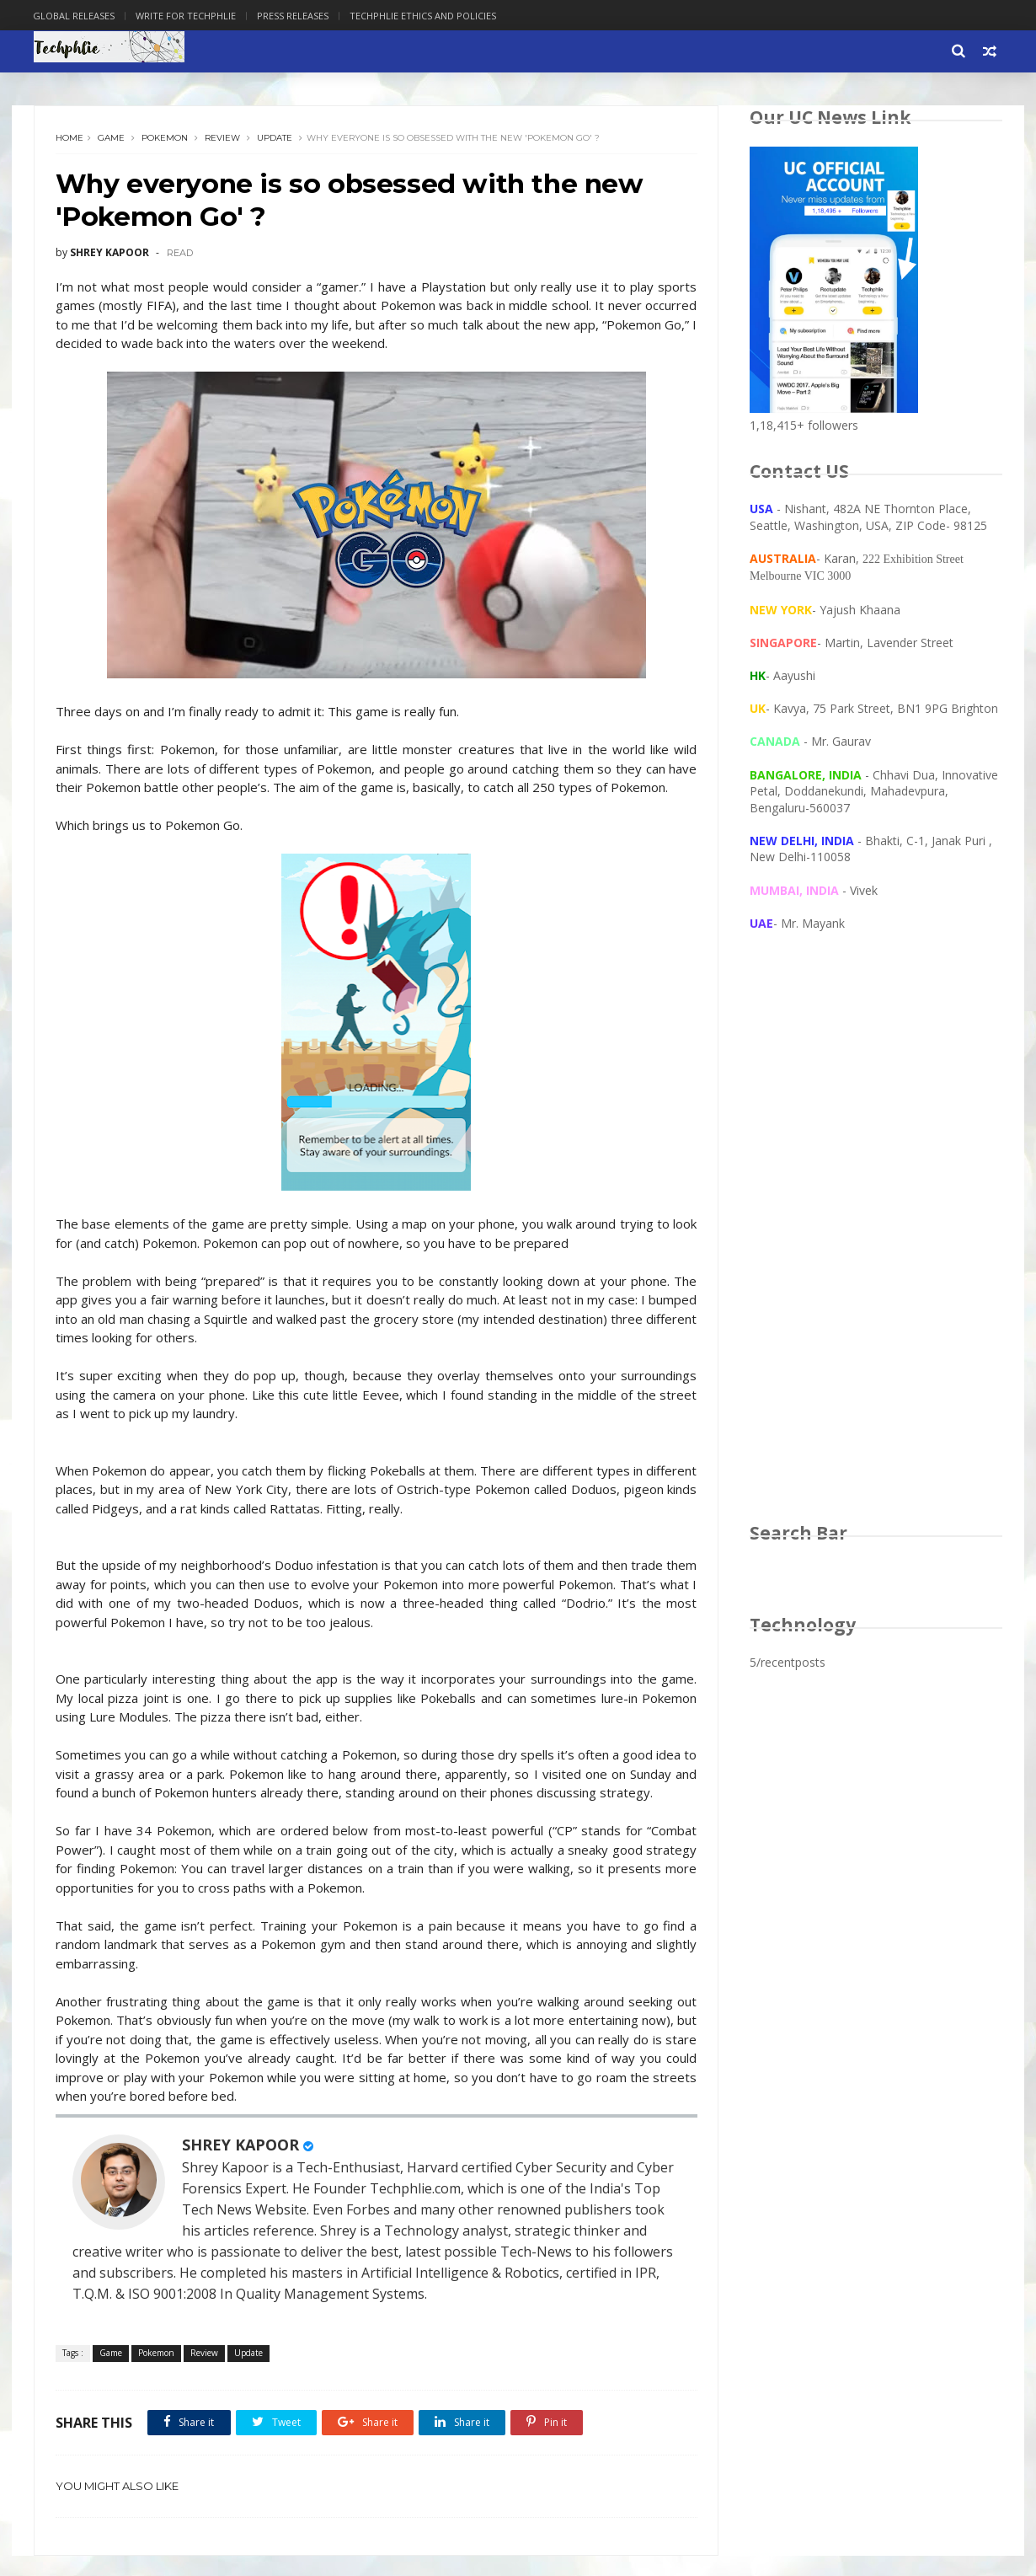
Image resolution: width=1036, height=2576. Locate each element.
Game (111, 138)
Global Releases (74, 15)
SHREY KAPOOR (240, 2165)
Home (69, 138)
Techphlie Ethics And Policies (423, 15)
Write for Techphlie (186, 15)
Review (222, 138)
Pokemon (165, 138)
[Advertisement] (876, 1244)
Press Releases (293, 15)
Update (274, 138)
